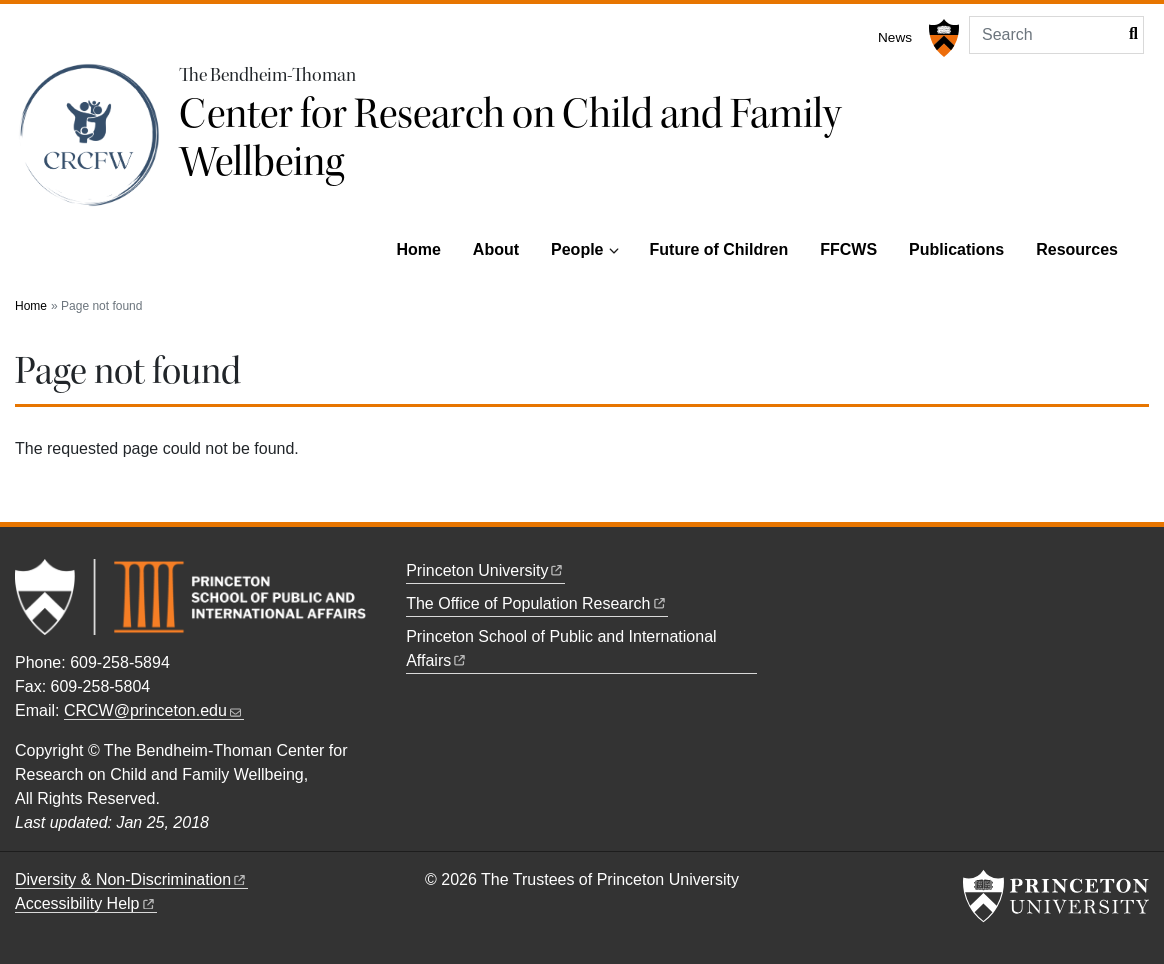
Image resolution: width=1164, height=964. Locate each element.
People (577, 249)
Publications (956, 249)
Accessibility (86, 903)
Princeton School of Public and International (563, 648)
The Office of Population (536, 603)
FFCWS (848, 249)
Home (418, 249)
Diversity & (131, 879)
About (496, 249)
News (895, 37)
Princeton (485, 570)
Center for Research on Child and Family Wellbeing (510, 138)
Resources (1077, 249)
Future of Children (719, 249)
